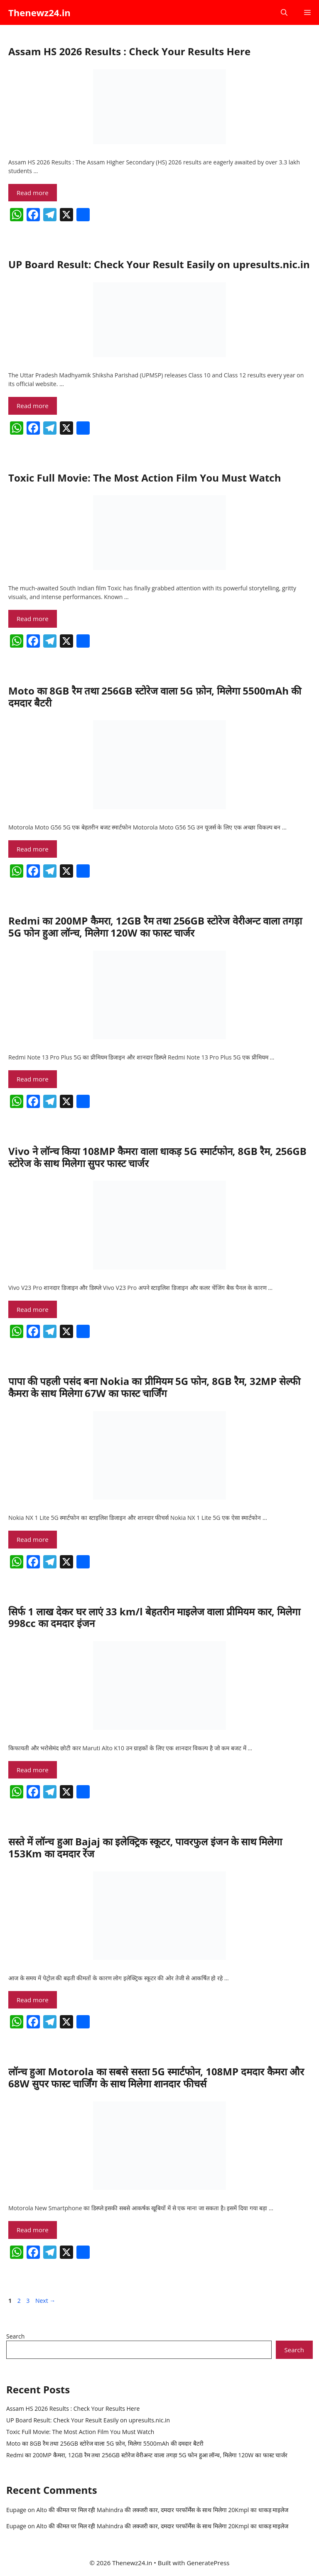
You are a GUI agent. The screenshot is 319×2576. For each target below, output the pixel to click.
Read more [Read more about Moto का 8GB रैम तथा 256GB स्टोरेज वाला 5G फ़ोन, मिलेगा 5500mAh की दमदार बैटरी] (33, 849)
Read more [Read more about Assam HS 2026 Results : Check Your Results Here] (33, 192)
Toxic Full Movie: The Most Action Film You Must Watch (144, 477)
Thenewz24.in (39, 12)
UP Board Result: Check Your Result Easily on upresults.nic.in (159, 264)
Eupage (16, 2510)
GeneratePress (207, 2563)
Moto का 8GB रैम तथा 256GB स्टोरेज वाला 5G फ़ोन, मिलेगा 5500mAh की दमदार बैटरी (154, 696)
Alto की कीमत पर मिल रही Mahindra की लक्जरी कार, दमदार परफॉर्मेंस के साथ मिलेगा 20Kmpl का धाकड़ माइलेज (162, 2510)
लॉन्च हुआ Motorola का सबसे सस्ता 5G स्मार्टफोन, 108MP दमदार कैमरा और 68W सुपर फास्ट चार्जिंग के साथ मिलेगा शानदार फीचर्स (156, 2077)
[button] (284, 12)
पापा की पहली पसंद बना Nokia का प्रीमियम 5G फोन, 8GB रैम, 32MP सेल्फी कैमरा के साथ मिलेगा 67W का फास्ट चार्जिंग (154, 1387)
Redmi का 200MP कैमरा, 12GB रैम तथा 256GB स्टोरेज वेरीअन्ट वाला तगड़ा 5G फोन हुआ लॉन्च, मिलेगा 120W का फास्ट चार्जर (155, 926)
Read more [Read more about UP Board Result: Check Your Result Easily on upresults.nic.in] (33, 405)
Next (45, 2300)
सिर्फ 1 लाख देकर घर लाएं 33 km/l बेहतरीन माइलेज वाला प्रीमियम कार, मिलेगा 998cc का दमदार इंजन (154, 1617)
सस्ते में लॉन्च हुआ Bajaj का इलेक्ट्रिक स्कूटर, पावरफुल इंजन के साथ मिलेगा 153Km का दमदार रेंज (145, 1847)
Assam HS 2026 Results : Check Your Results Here (129, 51)
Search (15, 2336)
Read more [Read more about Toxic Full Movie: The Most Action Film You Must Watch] (33, 618)
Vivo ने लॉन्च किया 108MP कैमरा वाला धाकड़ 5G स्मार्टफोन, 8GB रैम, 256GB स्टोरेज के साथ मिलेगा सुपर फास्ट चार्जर (157, 1157)
